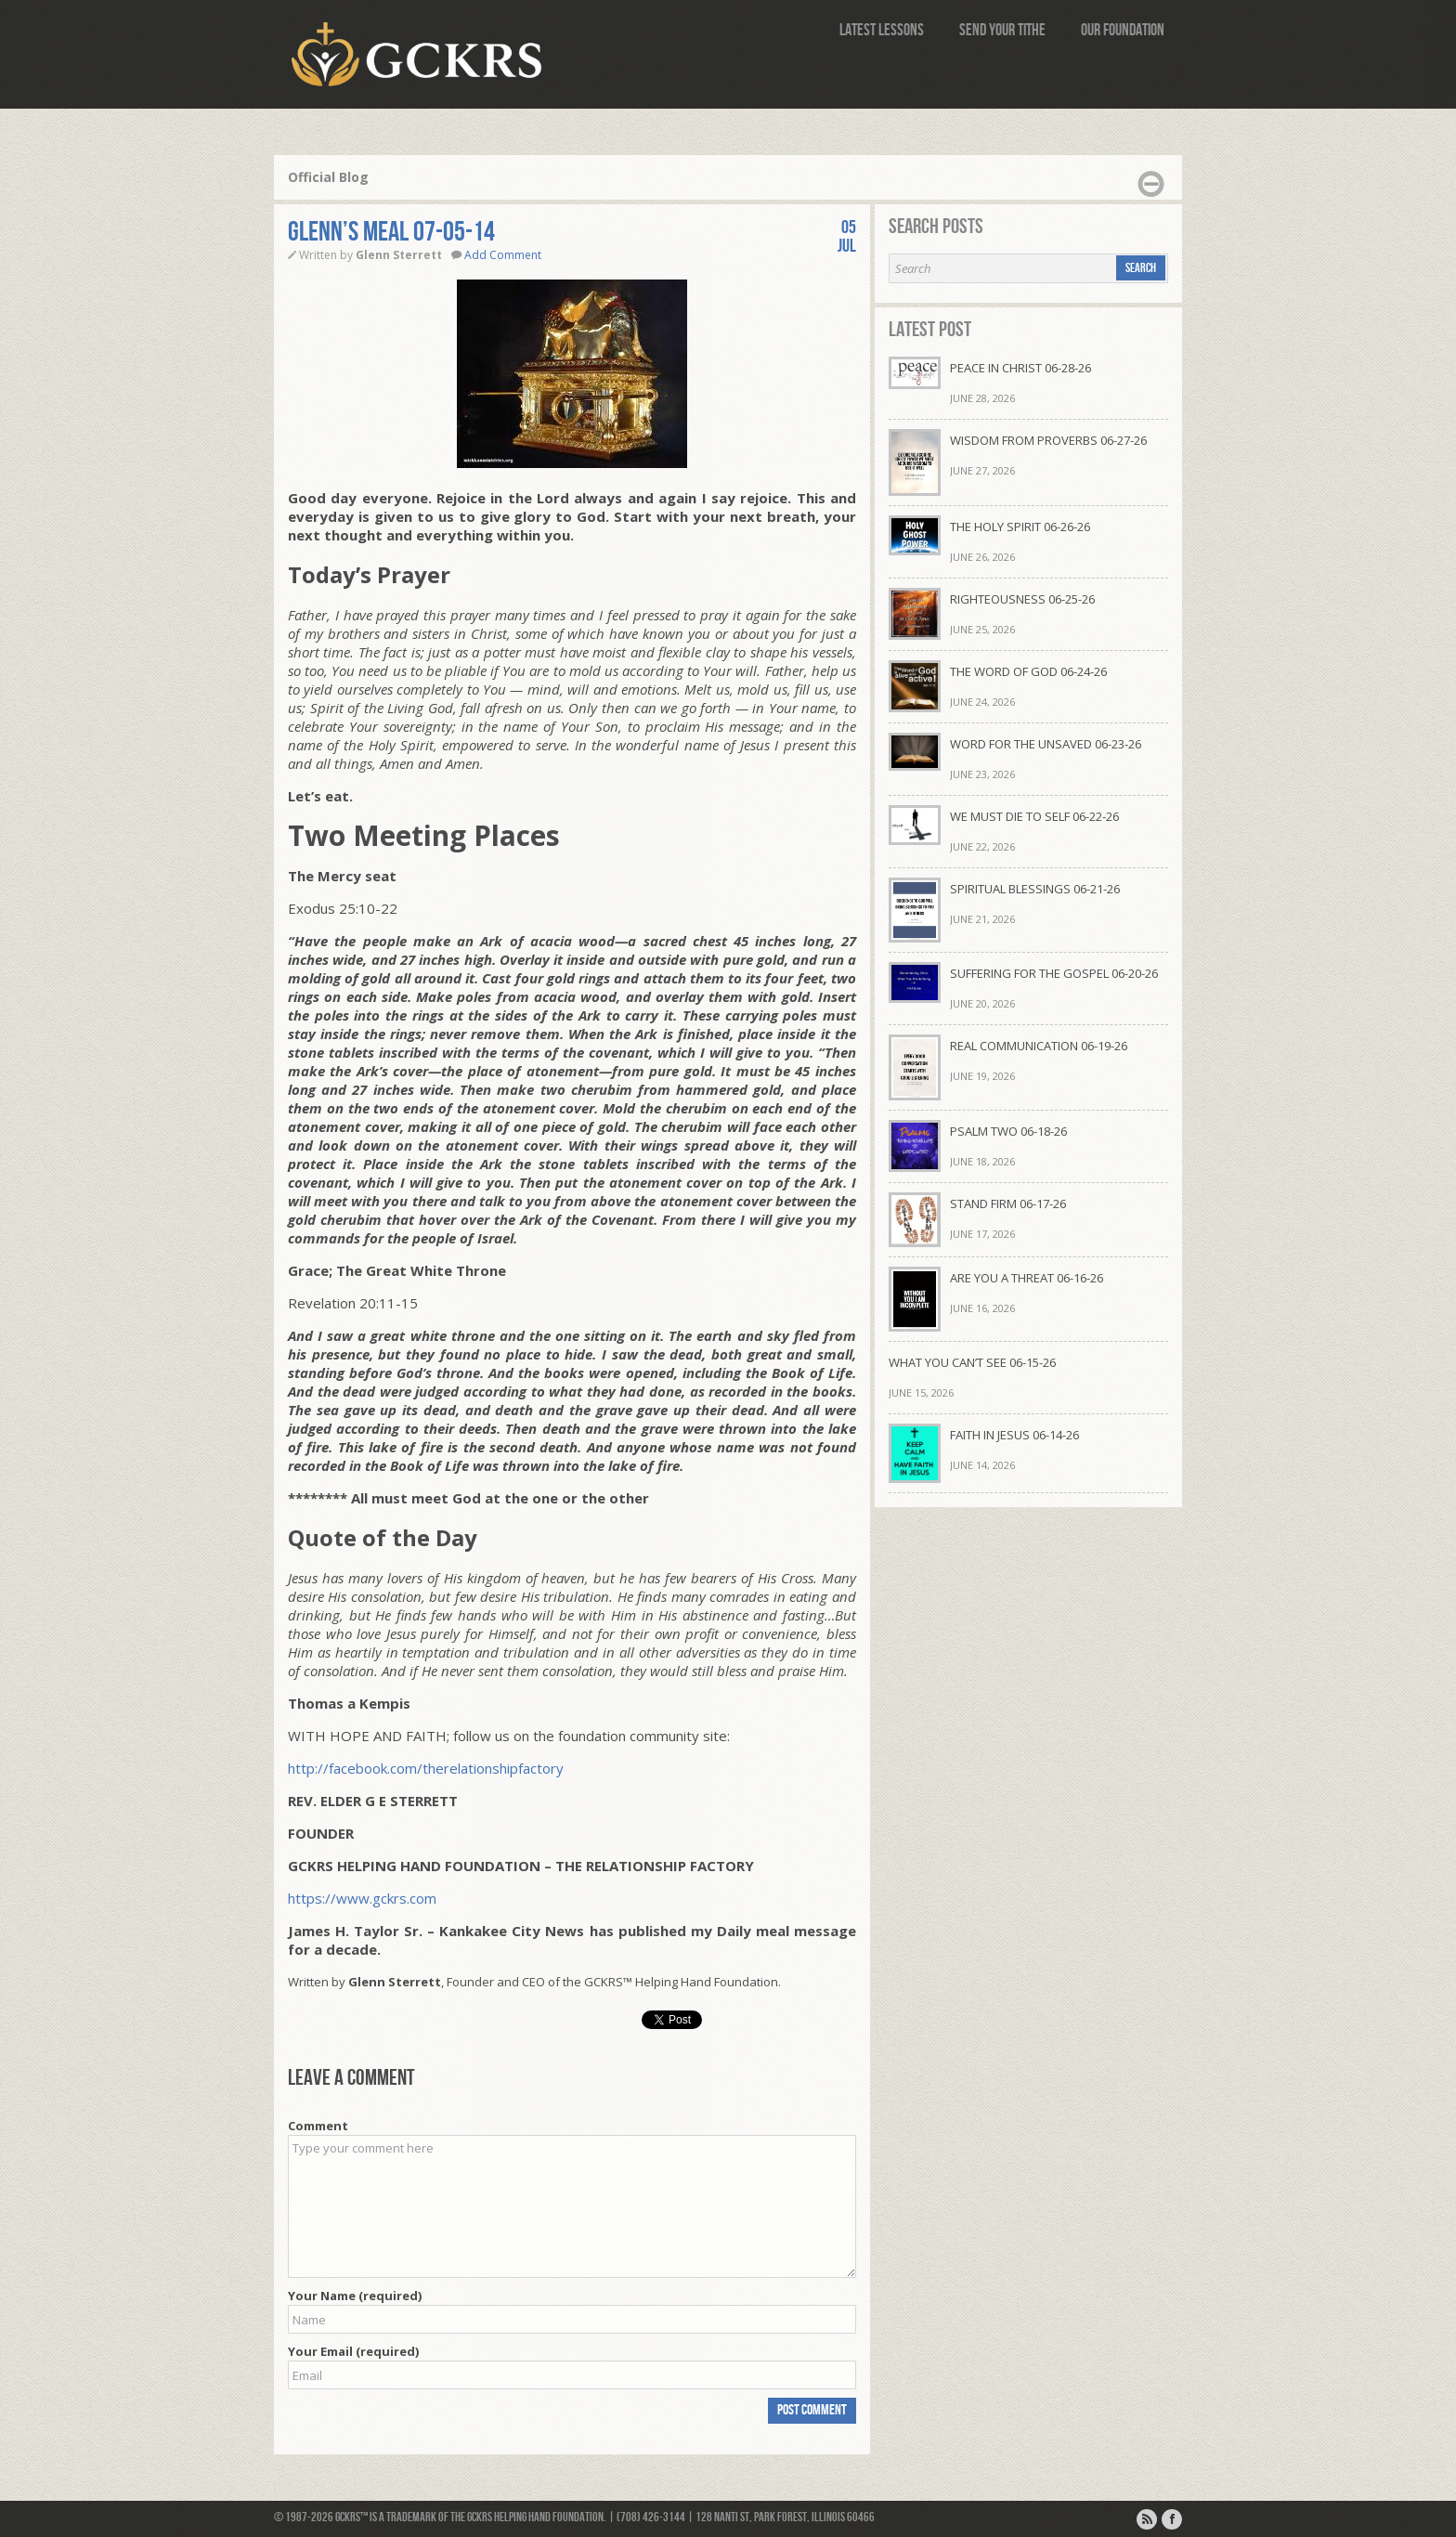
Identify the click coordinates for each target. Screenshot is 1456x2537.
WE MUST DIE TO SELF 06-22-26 (1034, 816)
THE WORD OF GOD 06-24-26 (1028, 671)
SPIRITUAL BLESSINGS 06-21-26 (1035, 888)
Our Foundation (1122, 30)
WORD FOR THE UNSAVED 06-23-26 (1045, 743)
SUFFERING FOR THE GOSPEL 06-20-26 (1054, 973)
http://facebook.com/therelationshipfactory (426, 1768)
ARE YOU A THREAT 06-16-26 (1026, 1277)
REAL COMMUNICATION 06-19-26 (1038, 1045)
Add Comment (502, 255)
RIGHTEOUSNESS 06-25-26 (1022, 599)
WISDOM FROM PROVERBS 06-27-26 (1048, 440)
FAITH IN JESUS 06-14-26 (1014, 1434)
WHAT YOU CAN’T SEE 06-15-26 (972, 1362)
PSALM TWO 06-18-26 (1008, 1131)
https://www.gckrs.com (362, 1898)
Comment (318, 2125)
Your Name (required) (355, 2295)
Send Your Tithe (1002, 30)
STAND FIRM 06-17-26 (1008, 1203)
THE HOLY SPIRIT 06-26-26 (1020, 526)
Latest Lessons (881, 30)
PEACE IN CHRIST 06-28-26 (1020, 367)
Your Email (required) (353, 2351)
